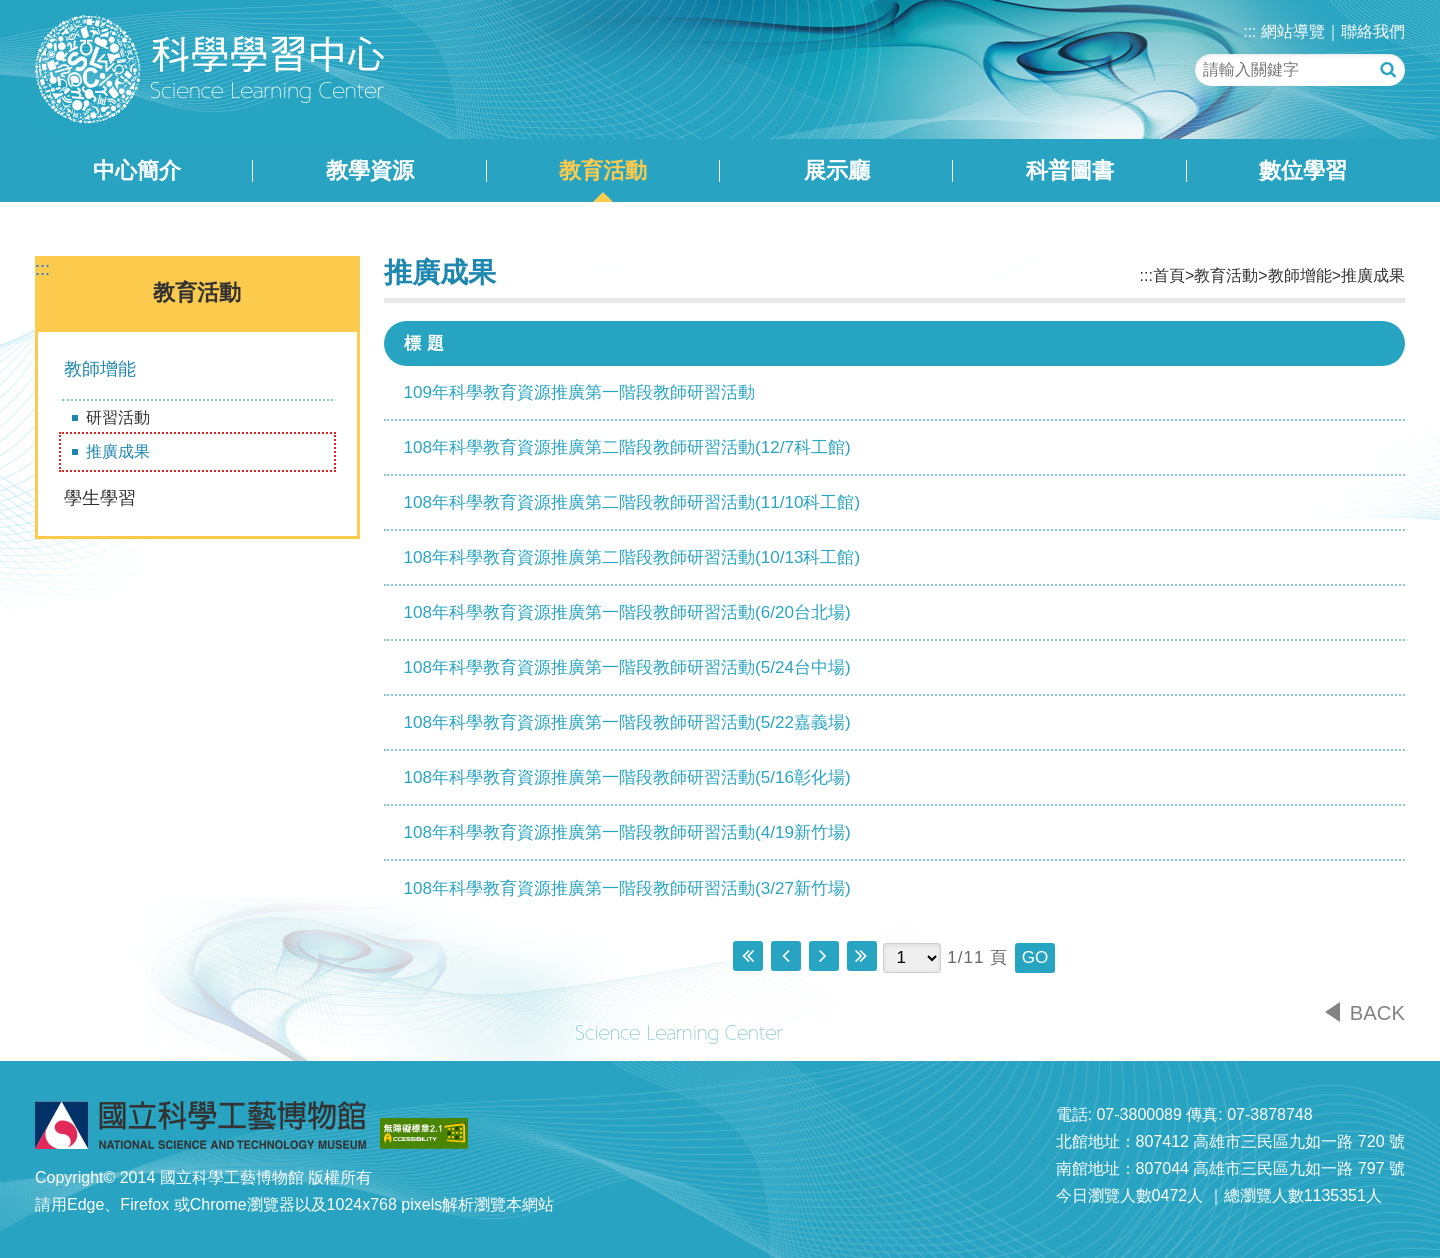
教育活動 (603, 170)
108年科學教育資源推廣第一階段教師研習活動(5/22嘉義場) (627, 722)
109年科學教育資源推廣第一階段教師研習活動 (580, 392)
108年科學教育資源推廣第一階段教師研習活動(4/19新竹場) (627, 832)
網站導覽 (1293, 31)
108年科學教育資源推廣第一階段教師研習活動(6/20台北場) (627, 612)
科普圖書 (1070, 170)
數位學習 (1303, 170)
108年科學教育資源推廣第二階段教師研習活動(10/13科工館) (632, 557)
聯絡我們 (1373, 31)
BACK (1377, 1013)
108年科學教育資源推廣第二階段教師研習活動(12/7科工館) (627, 447)
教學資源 (370, 170)
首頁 (1169, 275)
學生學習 (100, 498)
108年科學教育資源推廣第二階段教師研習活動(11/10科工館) (632, 502)
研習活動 (118, 417)
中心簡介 (137, 170)
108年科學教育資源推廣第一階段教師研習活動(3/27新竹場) (627, 888)
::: (1249, 31)
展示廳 (837, 170)
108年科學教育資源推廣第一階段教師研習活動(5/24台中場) (627, 667)
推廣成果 (118, 451)
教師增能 (100, 369)
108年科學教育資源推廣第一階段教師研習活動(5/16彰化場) (627, 777)
